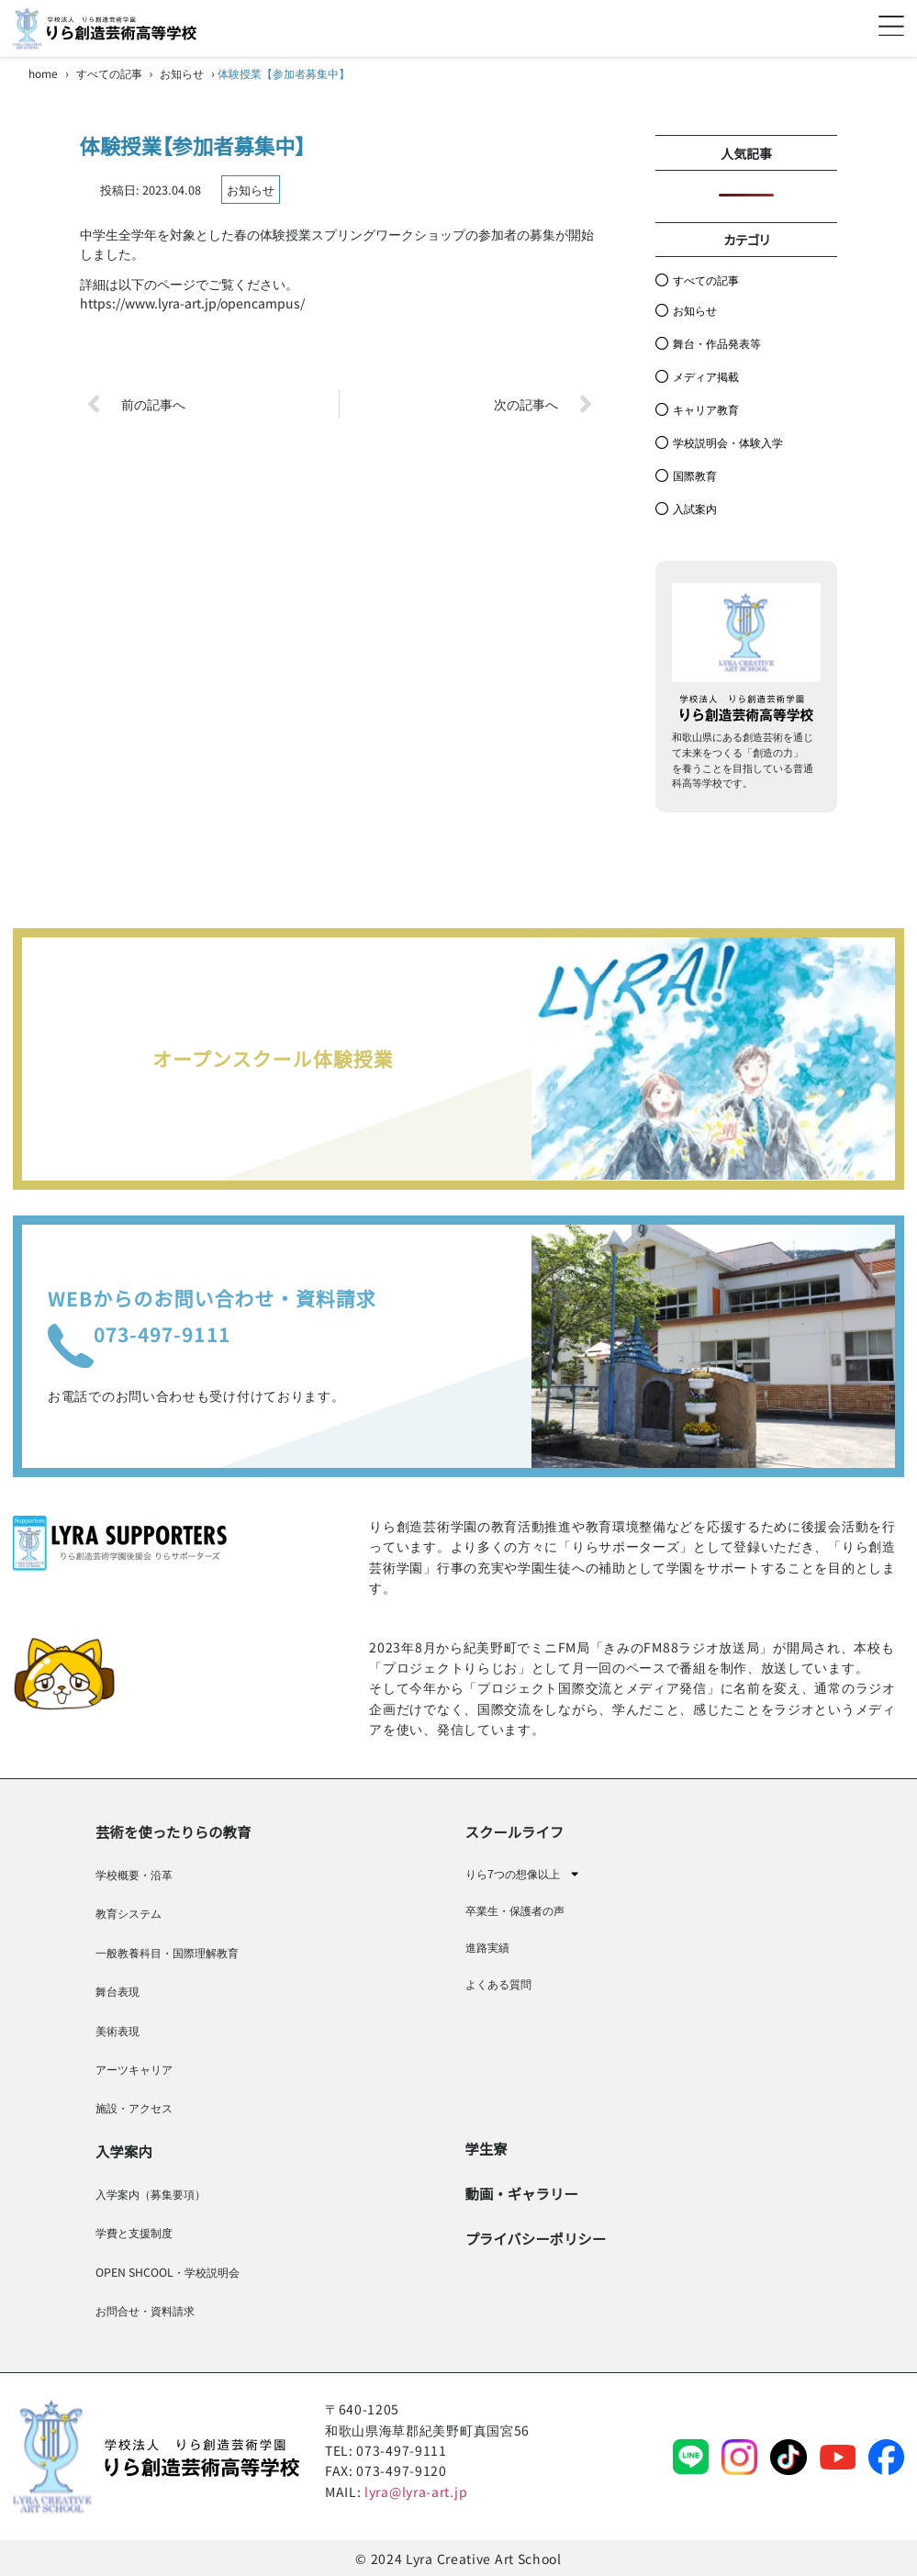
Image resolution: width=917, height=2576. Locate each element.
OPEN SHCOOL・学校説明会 (167, 2272)
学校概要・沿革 (134, 1874)
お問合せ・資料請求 (145, 2310)
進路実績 (487, 1947)
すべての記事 (109, 73)
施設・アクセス (134, 2108)
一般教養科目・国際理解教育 (167, 1952)
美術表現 (117, 2030)
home (43, 73)
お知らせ (182, 73)
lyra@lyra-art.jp (415, 2491)
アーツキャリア (134, 2069)
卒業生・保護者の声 (515, 1910)
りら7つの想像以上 (522, 1873)
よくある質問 (498, 1984)
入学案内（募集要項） (150, 2194)
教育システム (128, 1913)
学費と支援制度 (134, 2232)
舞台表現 (117, 1991)
